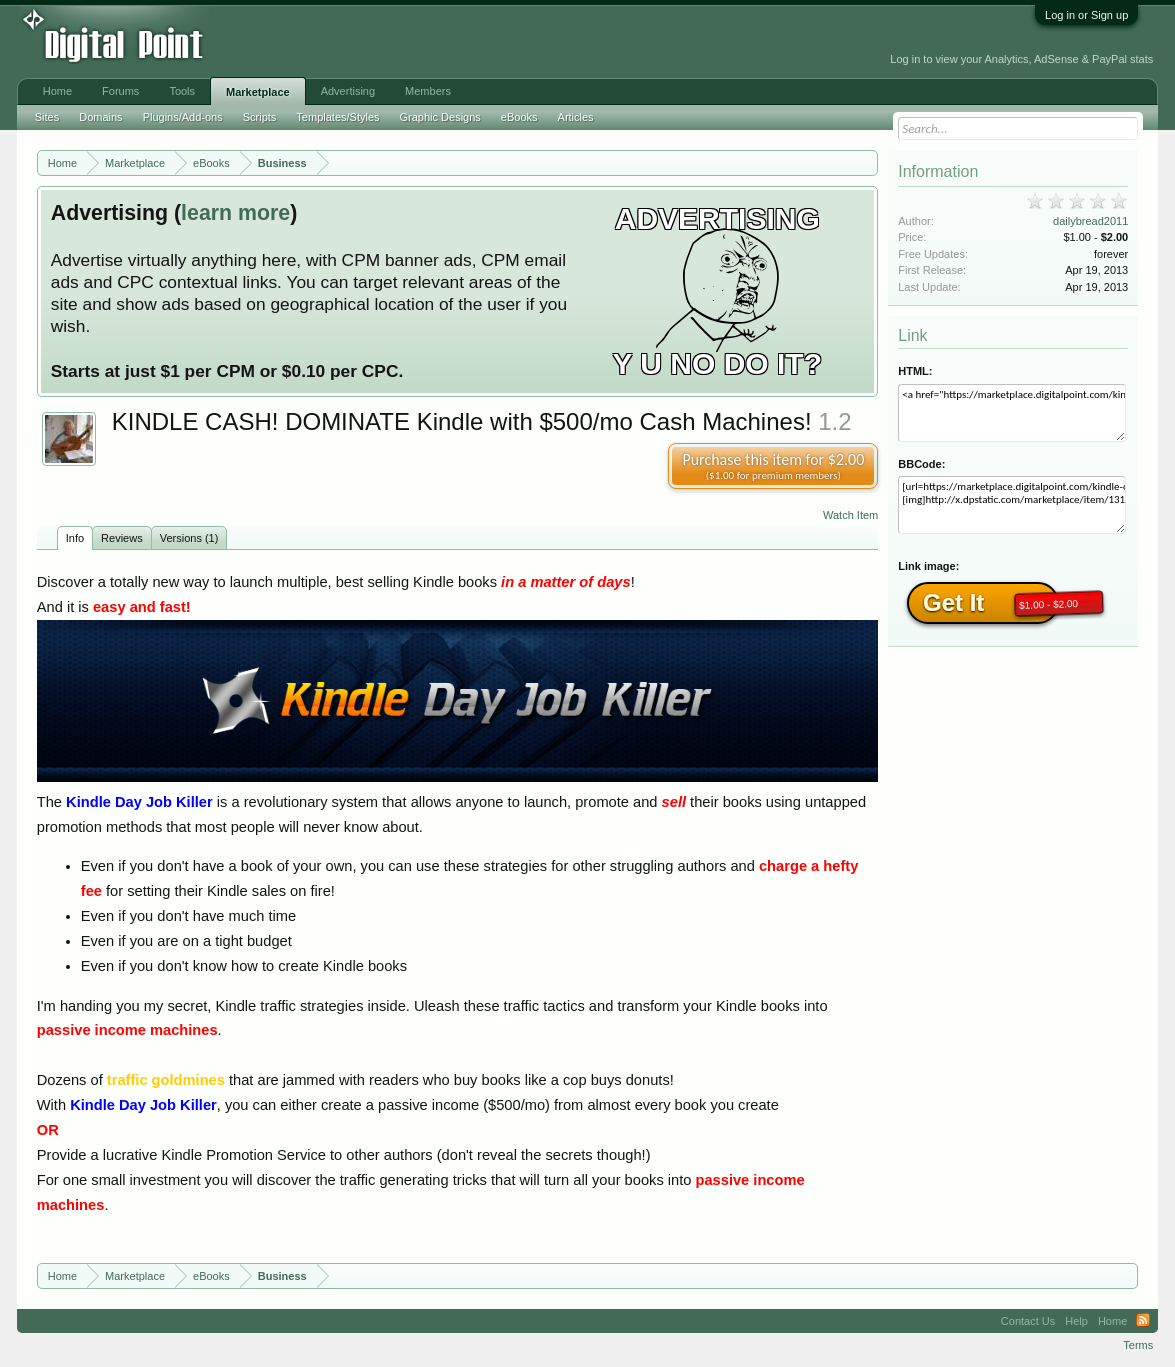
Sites (47, 117)
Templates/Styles (337, 117)
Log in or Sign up (1086, 15)
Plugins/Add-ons (183, 117)
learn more (235, 213)
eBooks (519, 117)
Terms (1138, 1345)
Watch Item (850, 515)
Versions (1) (189, 538)
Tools (182, 91)
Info (75, 538)
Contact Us (1028, 1321)
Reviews (122, 538)
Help (1076, 1321)
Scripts (260, 117)
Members (428, 91)
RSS (1143, 1321)
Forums (120, 91)
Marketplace (258, 92)
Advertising (348, 91)
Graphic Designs (440, 117)
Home (57, 91)
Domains (100, 117)
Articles (576, 117)
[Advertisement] (451, 42)
